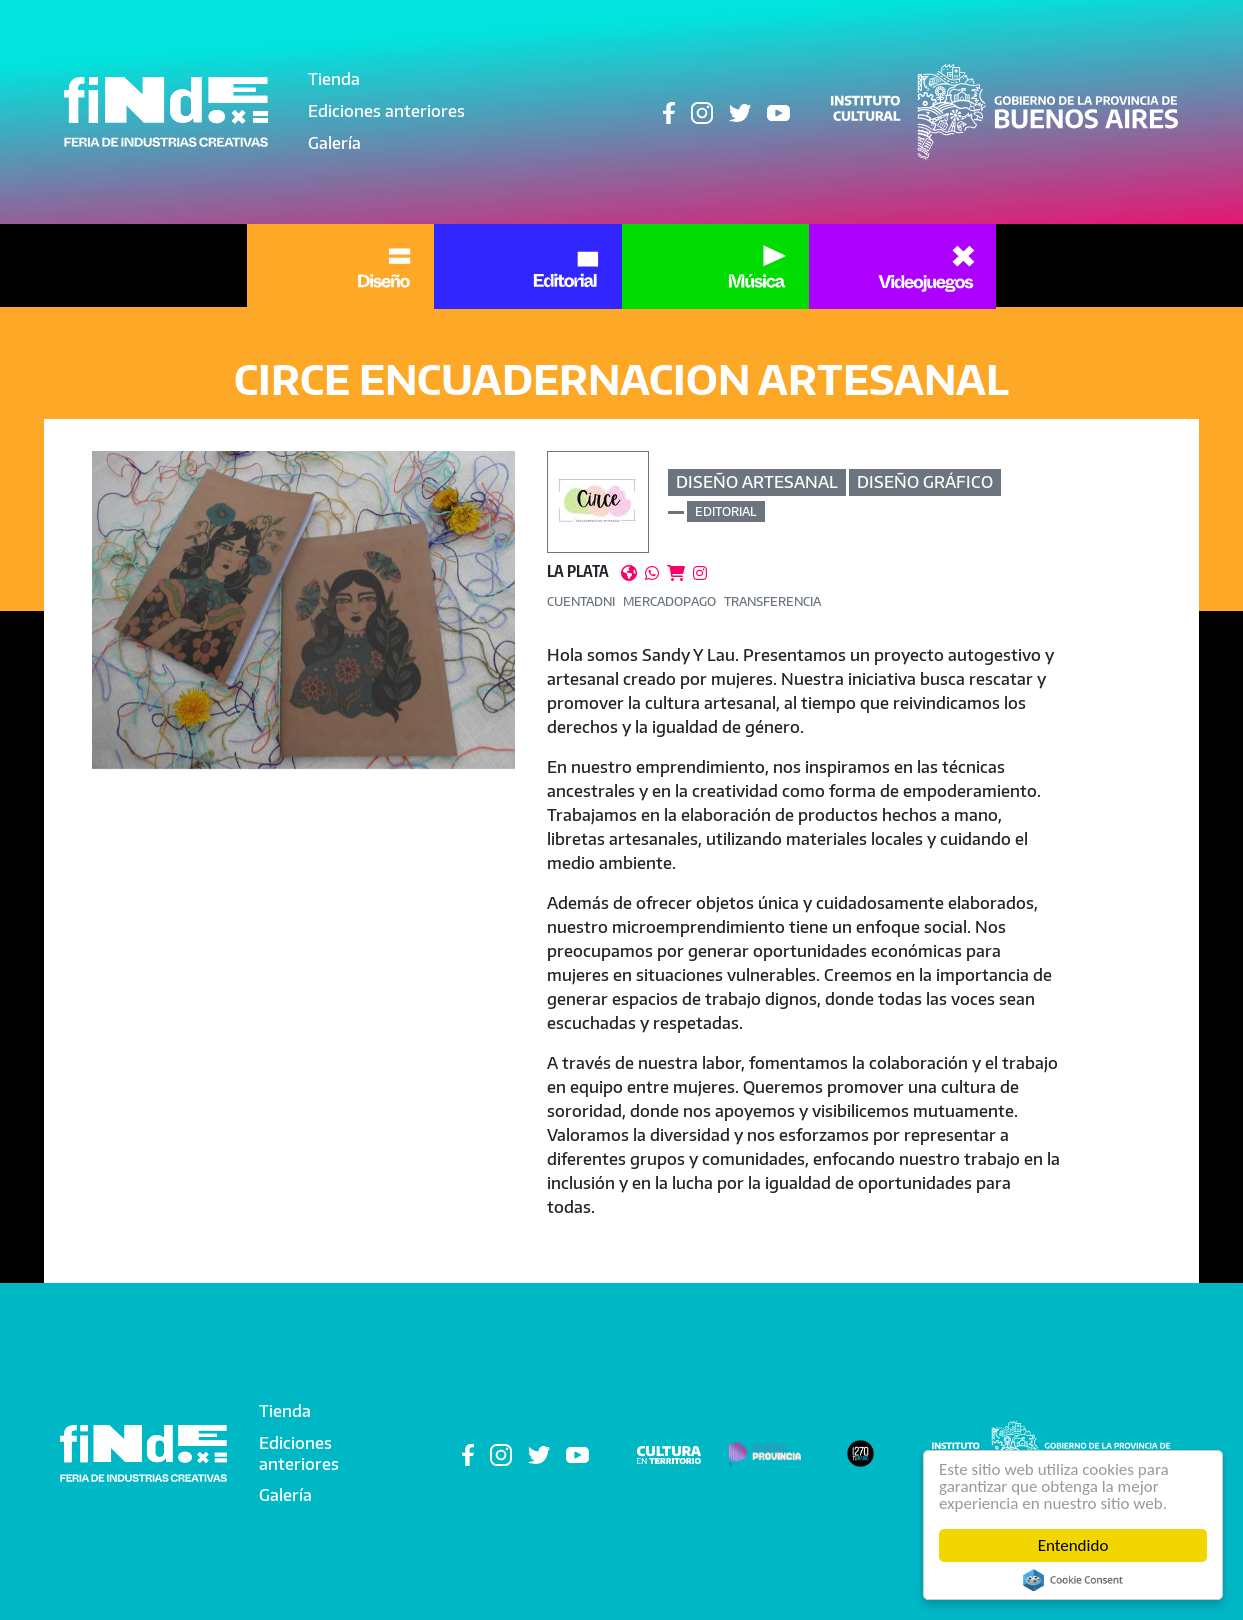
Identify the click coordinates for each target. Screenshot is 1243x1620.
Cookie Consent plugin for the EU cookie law (1073, 1580)
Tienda (334, 79)
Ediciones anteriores (386, 111)
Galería (334, 143)
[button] (303, 610)
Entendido (1073, 1545)
